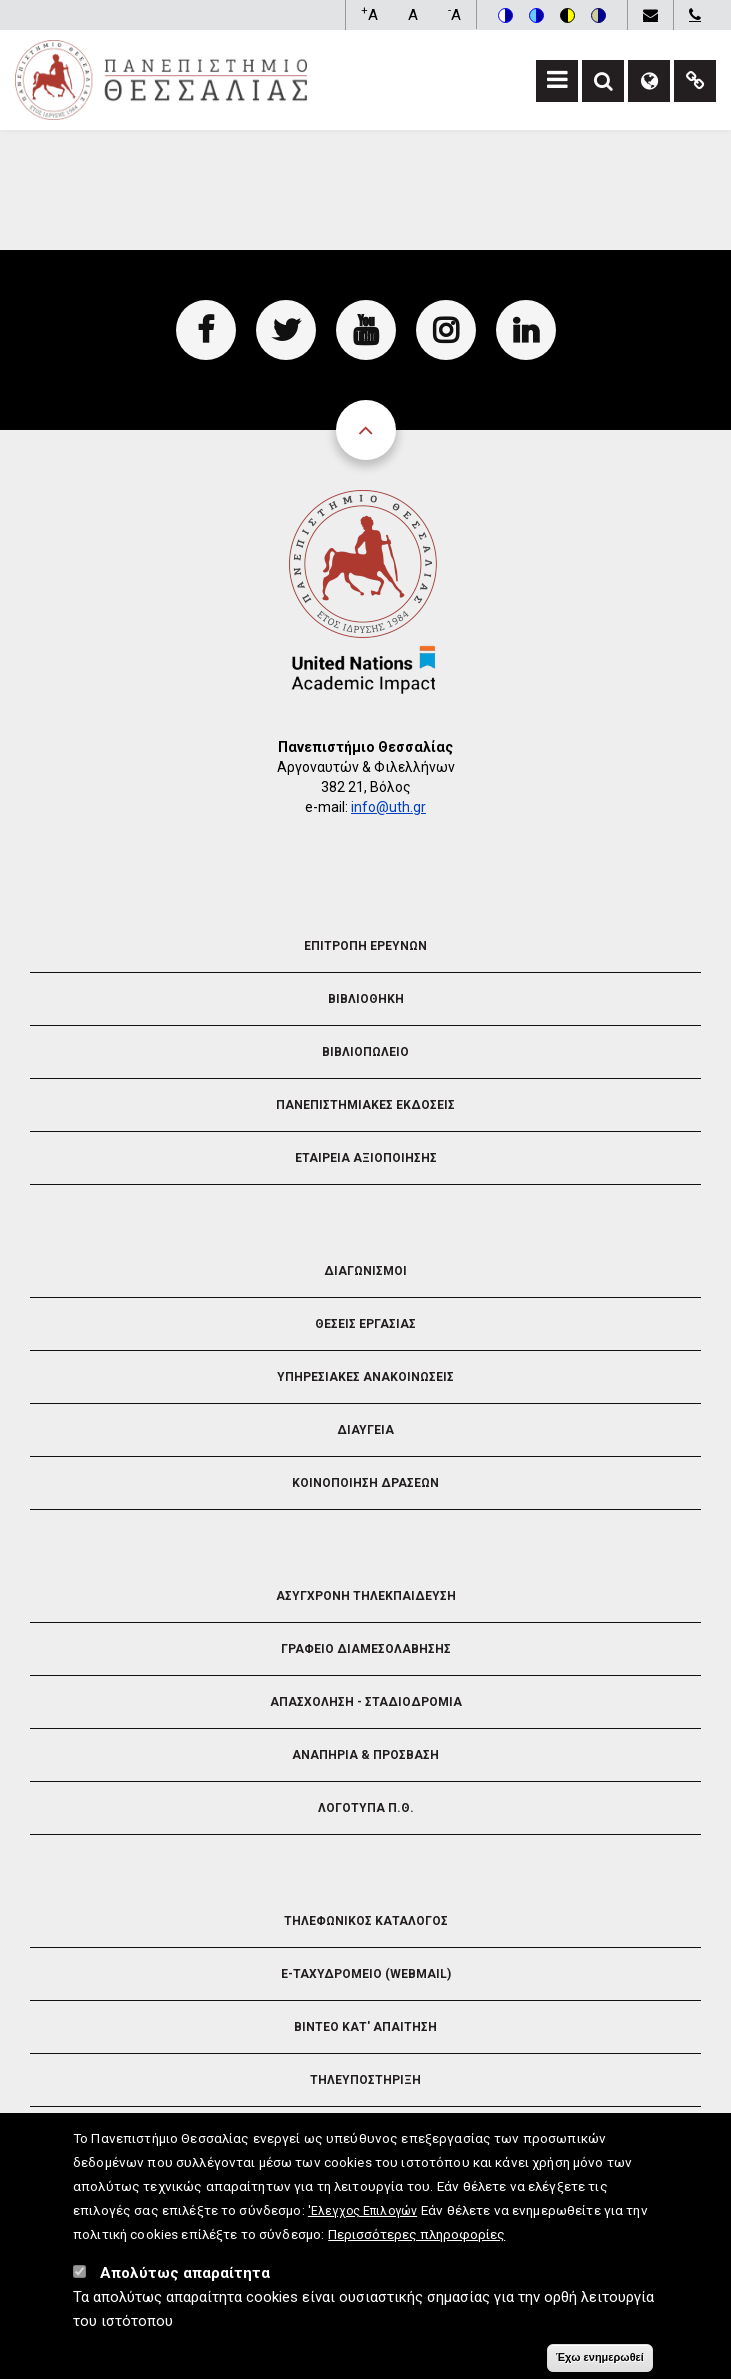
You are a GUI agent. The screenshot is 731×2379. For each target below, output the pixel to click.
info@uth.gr (388, 807)
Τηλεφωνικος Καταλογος (366, 1921)
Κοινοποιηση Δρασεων (365, 1483)
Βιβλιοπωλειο (365, 1052)
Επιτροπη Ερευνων (365, 946)
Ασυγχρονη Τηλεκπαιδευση (366, 1596)
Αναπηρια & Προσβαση (365, 1755)
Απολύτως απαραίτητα (185, 2286)
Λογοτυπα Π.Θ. (366, 1808)
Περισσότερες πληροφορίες (416, 2247)
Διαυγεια (365, 1430)
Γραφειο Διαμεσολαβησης (366, 1649)
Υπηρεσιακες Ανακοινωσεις (365, 1377)
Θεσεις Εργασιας (365, 1324)
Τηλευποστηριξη (365, 2080)
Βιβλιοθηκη (366, 999)
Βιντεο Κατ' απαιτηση (365, 2027)
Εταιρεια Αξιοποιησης (366, 1158)
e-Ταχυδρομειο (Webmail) (366, 1974)
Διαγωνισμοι (365, 1271)
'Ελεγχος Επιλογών (362, 2224)
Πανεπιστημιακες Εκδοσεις (365, 1105)
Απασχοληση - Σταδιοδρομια (366, 1702)
